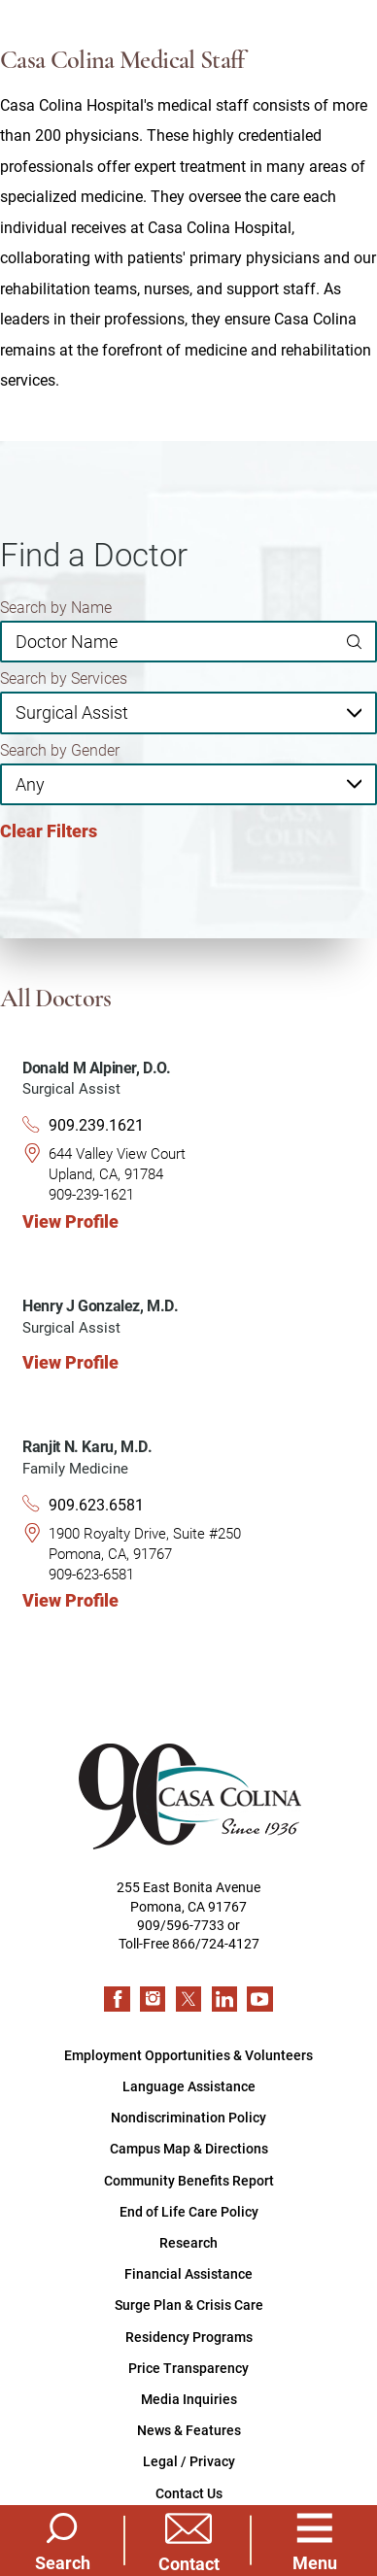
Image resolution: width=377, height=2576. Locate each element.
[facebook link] (116, 1999)
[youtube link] (259, 1999)
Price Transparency (188, 2367)
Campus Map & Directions (189, 2148)
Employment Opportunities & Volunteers (188, 2055)
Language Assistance (189, 2086)
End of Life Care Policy (189, 2211)
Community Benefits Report (189, 2180)
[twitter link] (188, 1999)
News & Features (189, 2430)
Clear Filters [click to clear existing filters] (48, 831)
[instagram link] (152, 1999)
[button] (315, 2540)
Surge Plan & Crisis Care (189, 2304)
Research (188, 2242)
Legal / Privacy (189, 2461)
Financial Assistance (188, 2273)
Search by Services (63, 678)
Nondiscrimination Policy (188, 2117)
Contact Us (189, 2493)
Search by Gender (60, 750)
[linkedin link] (224, 1999)
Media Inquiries (189, 2399)
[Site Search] (62, 2540)
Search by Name (56, 607)
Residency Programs (189, 2336)
